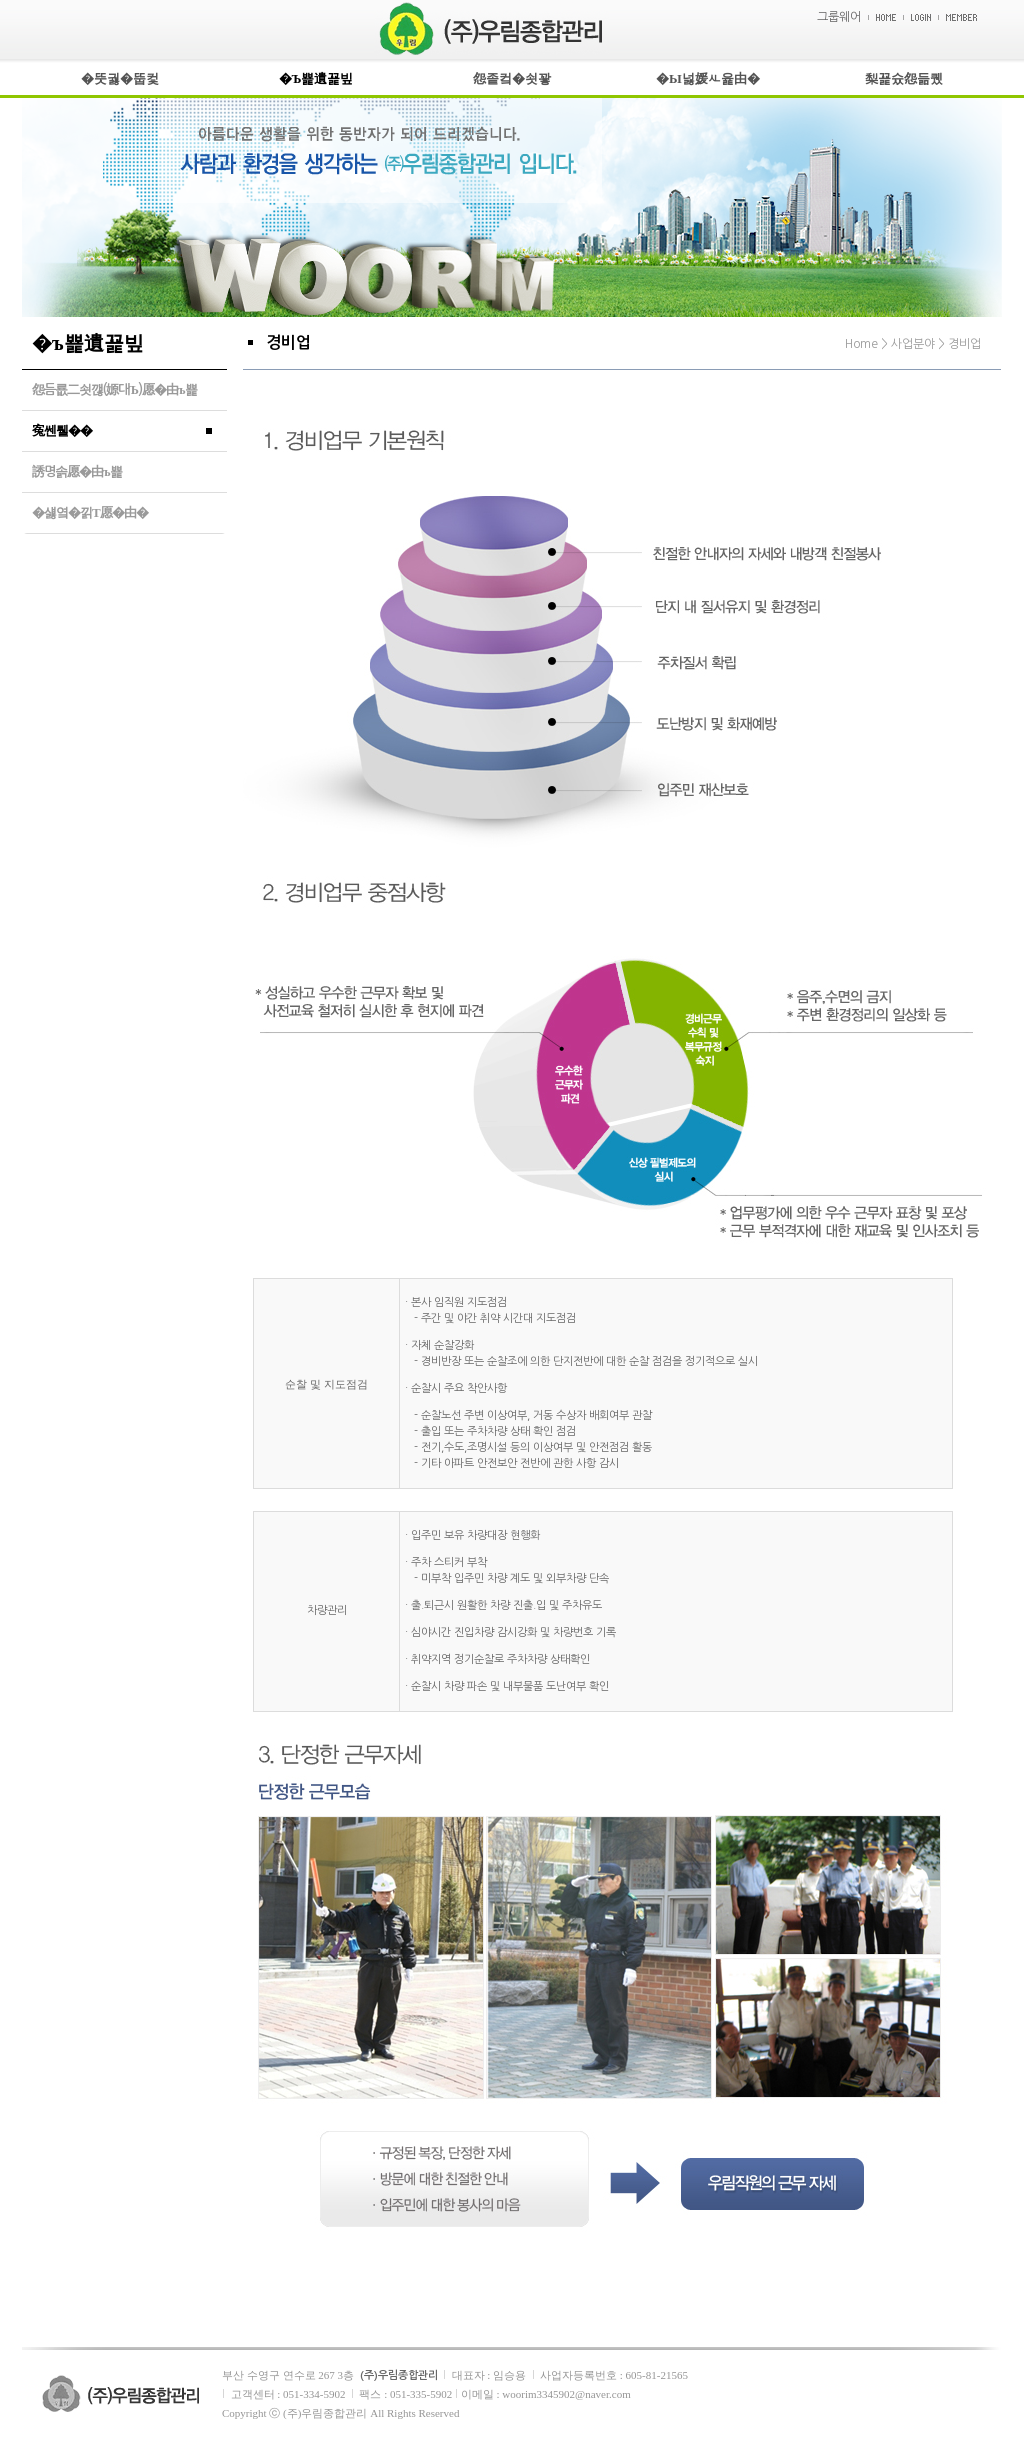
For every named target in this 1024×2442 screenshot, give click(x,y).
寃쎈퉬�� (62, 430)
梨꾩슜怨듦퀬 (904, 78)
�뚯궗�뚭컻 (120, 78)
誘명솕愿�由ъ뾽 (77, 471)
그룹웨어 (839, 17)
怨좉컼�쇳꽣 (512, 78)
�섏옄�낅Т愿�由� (90, 512)
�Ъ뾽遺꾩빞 (316, 78)
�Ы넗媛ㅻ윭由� (708, 78)
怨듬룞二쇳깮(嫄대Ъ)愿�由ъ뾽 (114, 389)
